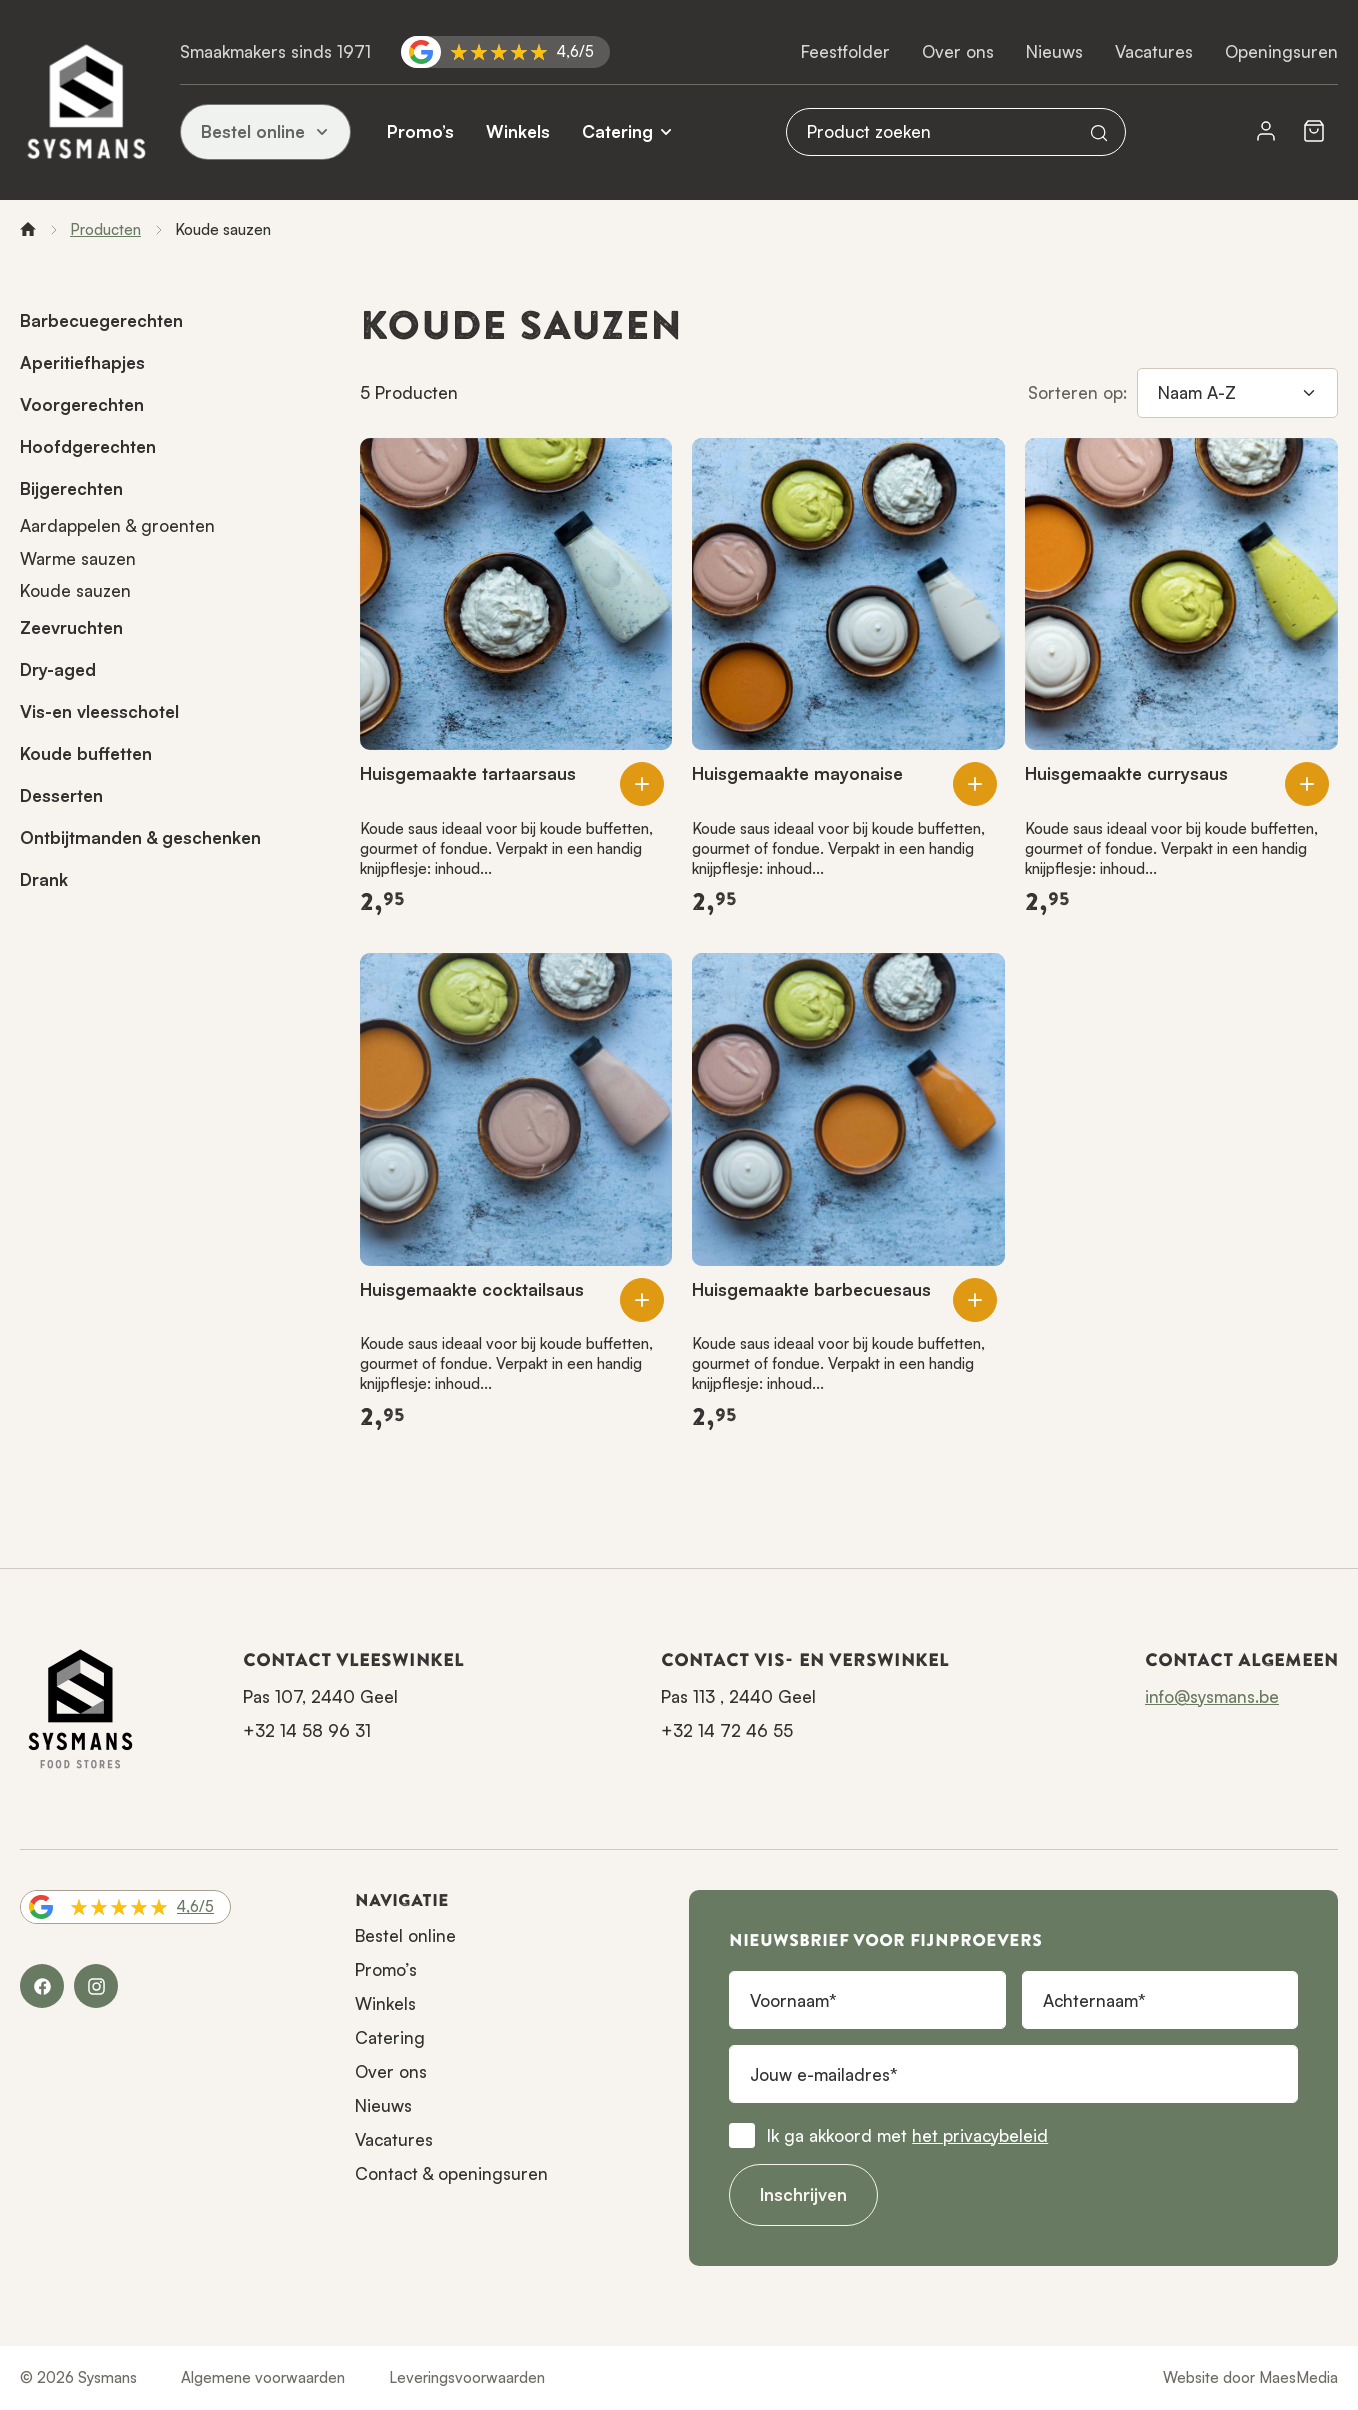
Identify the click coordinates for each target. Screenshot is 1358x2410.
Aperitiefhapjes (82, 362)
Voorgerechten (82, 404)
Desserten (61, 795)
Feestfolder (845, 51)
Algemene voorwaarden (263, 2377)
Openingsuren (1281, 51)
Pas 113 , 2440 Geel (738, 1696)
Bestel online (265, 131)
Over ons (958, 51)
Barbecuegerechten (101, 320)
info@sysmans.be (1212, 1696)
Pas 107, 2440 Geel (320, 1696)
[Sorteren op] (1237, 393)
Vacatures (1154, 51)
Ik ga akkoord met (907, 2135)
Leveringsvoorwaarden (467, 2377)
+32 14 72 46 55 (727, 1730)
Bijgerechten (71, 488)
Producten (105, 229)
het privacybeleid (980, 2135)
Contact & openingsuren (451, 2173)
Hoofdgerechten (88, 446)
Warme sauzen (78, 558)
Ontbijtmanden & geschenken (140, 837)
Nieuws (1054, 51)
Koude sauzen (75, 590)
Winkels (518, 131)
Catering (617, 131)
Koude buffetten (86, 753)
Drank (44, 879)
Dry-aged (58, 669)
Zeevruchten (71, 627)
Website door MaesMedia (1250, 2377)
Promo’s (420, 131)
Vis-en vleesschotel (99, 711)
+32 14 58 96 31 (307, 1730)
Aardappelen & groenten (117, 525)
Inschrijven (803, 2194)
